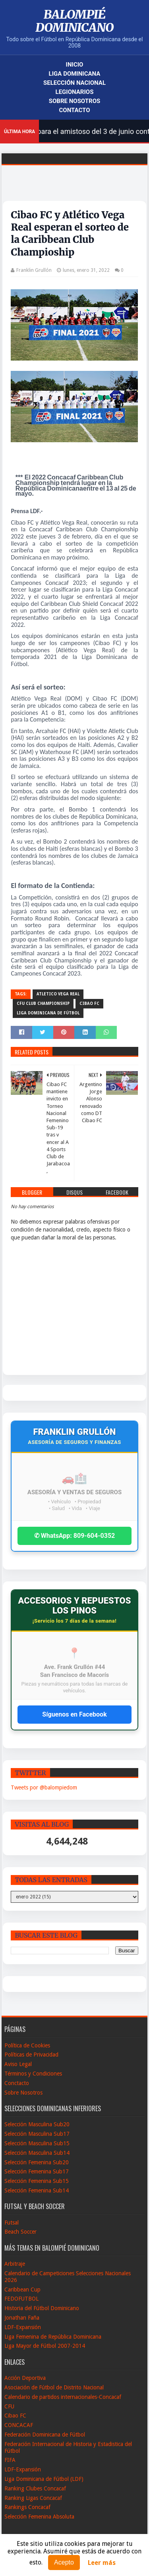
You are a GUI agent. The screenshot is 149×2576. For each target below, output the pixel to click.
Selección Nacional (74, 82)
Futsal (11, 2222)
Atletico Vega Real (58, 994)
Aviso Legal (18, 2064)
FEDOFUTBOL (21, 2298)
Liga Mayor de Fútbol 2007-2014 (44, 2346)
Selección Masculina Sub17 (37, 2134)
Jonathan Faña (21, 2317)
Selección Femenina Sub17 (36, 2171)
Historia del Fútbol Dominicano (41, 2308)
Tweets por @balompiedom (44, 1787)
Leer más (102, 2562)
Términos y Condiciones (33, 2073)
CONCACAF (18, 2425)
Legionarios (75, 91)
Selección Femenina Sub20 (36, 2162)
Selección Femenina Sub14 (36, 2190)
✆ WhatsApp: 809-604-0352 (74, 1535)
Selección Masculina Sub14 (37, 2153)
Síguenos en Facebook (74, 1714)
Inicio (74, 64)
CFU (9, 2406)
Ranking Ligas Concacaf (33, 2498)
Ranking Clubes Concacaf (35, 2488)
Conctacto (16, 2083)
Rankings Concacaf (27, 2507)
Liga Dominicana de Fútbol (48, 1013)
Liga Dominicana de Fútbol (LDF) (43, 2479)
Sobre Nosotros (74, 101)
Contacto (74, 110)
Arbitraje (14, 2264)
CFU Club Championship (43, 1003)
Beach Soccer (20, 2231)
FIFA (9, 2460)
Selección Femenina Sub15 (36, 2181)
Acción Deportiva (25, 2378)
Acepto (64, 2562)
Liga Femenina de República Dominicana (52, 2336)
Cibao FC (89, 1003)
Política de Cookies (27, 2045)
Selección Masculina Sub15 (37, 2143)
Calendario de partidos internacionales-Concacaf (62, 2397)
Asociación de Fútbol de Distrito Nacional (54, 2387)
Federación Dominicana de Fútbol (44, 2434)
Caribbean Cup (22, 2289)
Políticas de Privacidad (31, 2054)
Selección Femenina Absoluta (39, 2516)
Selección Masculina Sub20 (37, 2124)
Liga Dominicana (75, 73)
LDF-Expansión (22, 2327)
